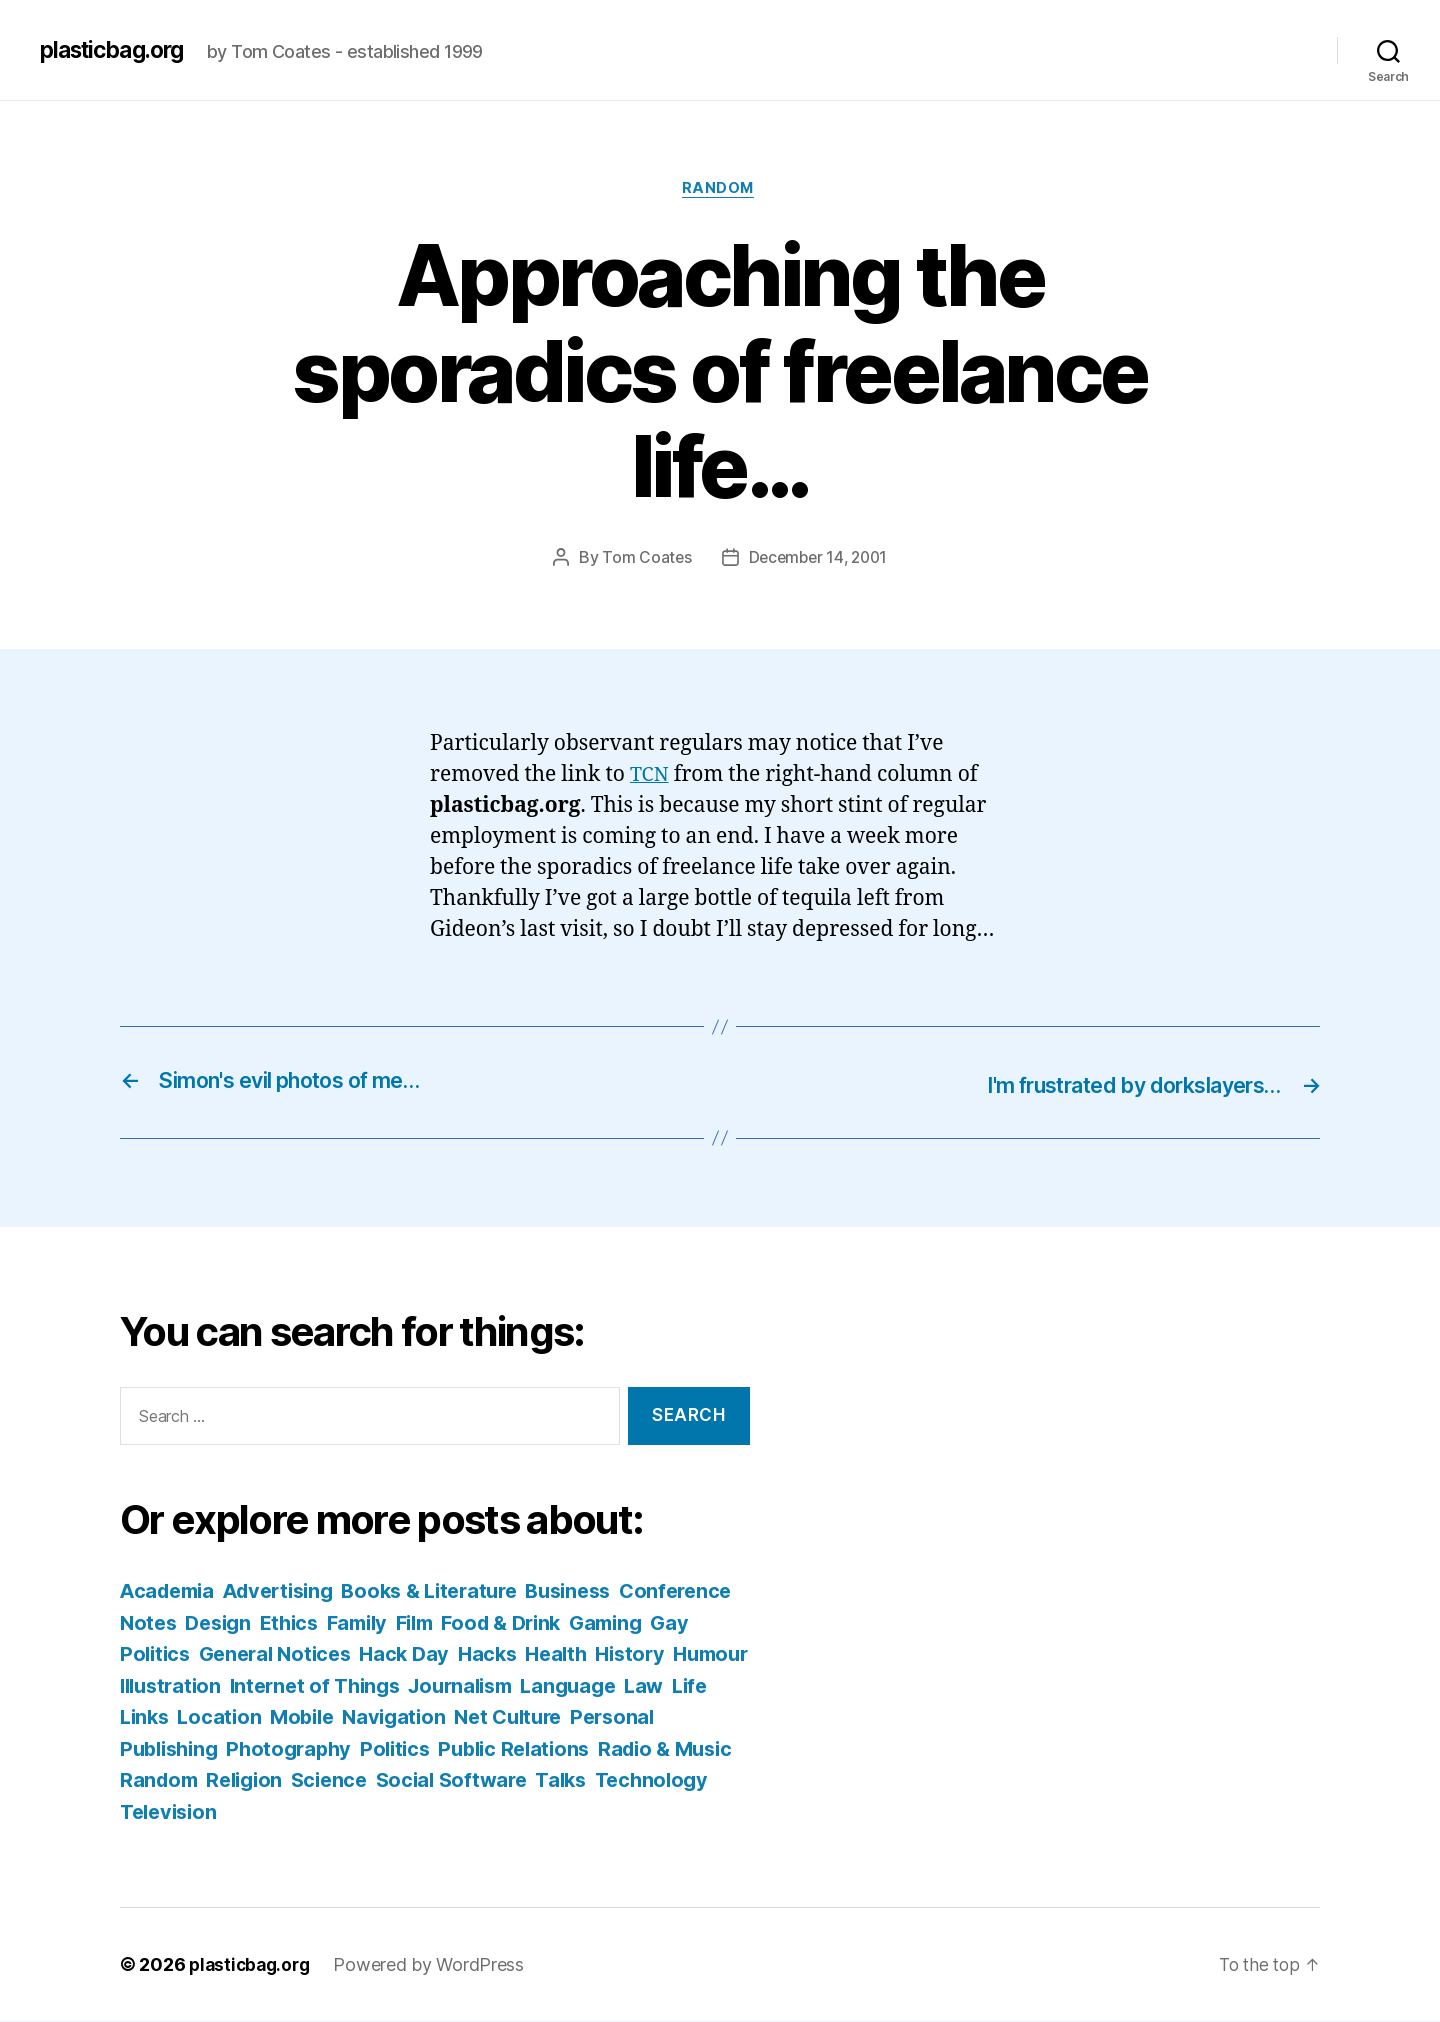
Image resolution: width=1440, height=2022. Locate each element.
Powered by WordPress (435, 1965)
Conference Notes (211, 1623)
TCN (650, 777)
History (156, 1686)
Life (298, 1717)
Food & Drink (648, 1623)
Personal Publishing (303, 1749)
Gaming (158, 1654)
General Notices (413, 1654)
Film (556, 1623)
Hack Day (548, 1654)
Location (430, 1717)
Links (351, 1717)
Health (706, 1654)
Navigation (611, 1717)
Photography (475, 1749)
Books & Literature (450, 1591)
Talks (248, 1812)
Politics (586, 1749)
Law (249, 1717)
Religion (502, 1780)
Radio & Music (292, 1780)
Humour (242, 1686)
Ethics (421, 1623)
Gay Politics (265, 1654)
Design (345, 1623)
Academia (170, 1591)
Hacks (635, 1654)
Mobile (515, 1717)
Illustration (345, 1686)
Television (461, 1812)
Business (598, 1591)
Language (170, 1717)
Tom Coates (643, 560)
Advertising (289, 1591)
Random (719, 190)
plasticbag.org (118, 50)
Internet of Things (496, 1686)
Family (493, 1623)
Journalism (651, 1686)
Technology (342, 1812)
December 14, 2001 (818, 560)
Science (591, 1780)
